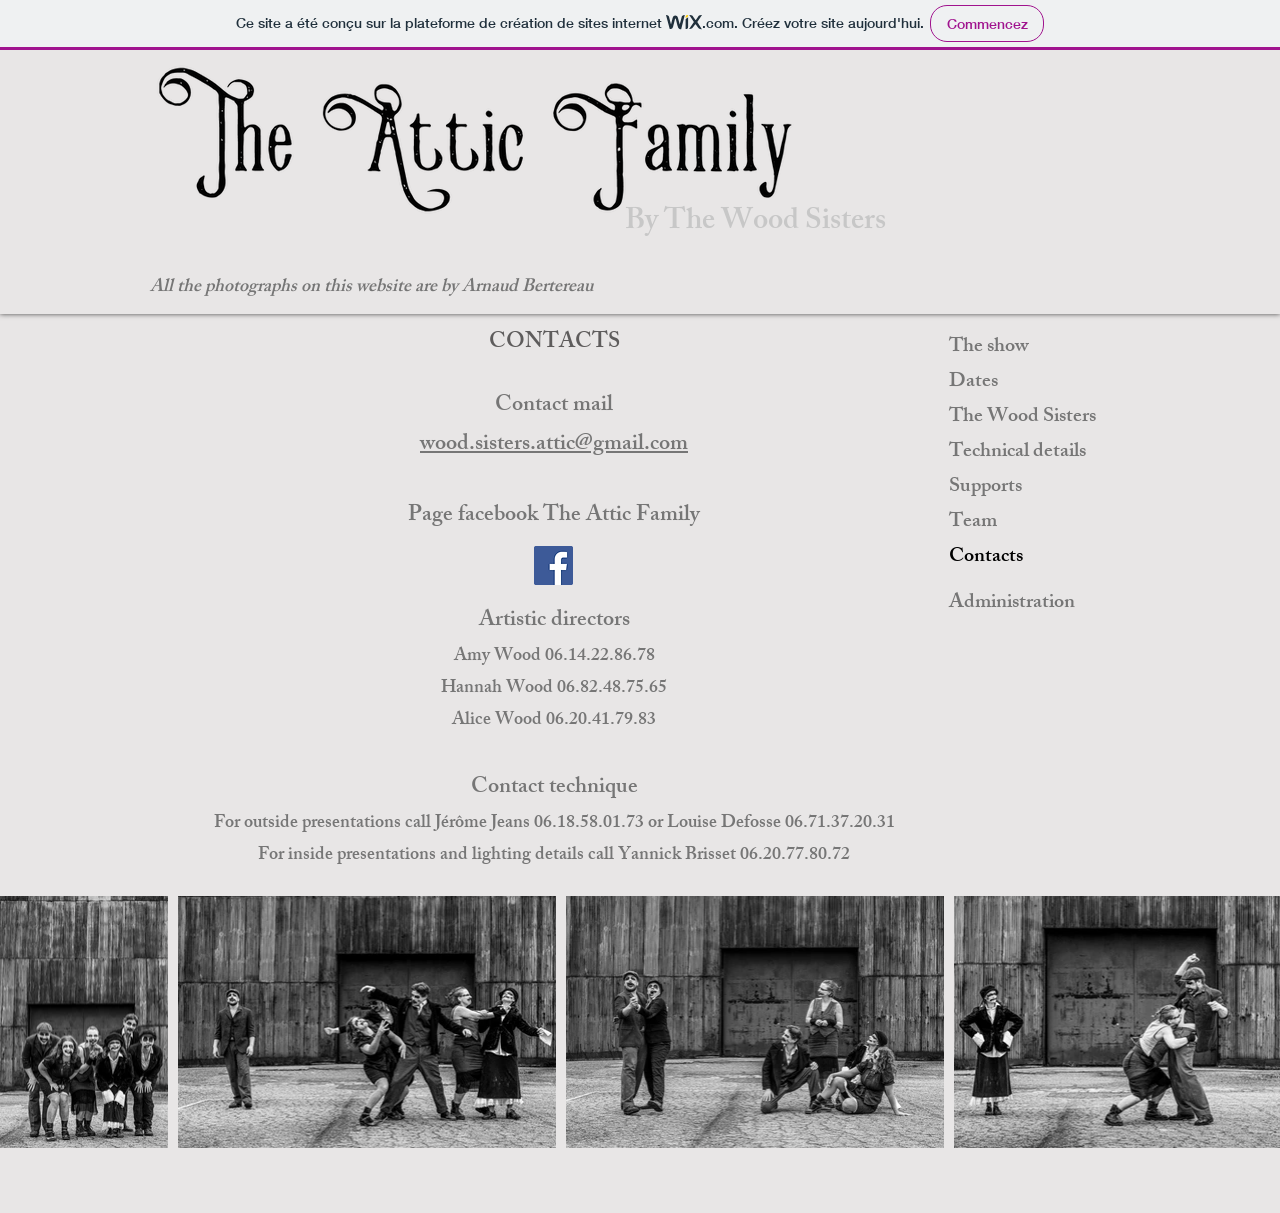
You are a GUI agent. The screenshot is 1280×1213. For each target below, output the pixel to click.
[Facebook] (553, 565)
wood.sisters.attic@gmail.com (554, 445)
